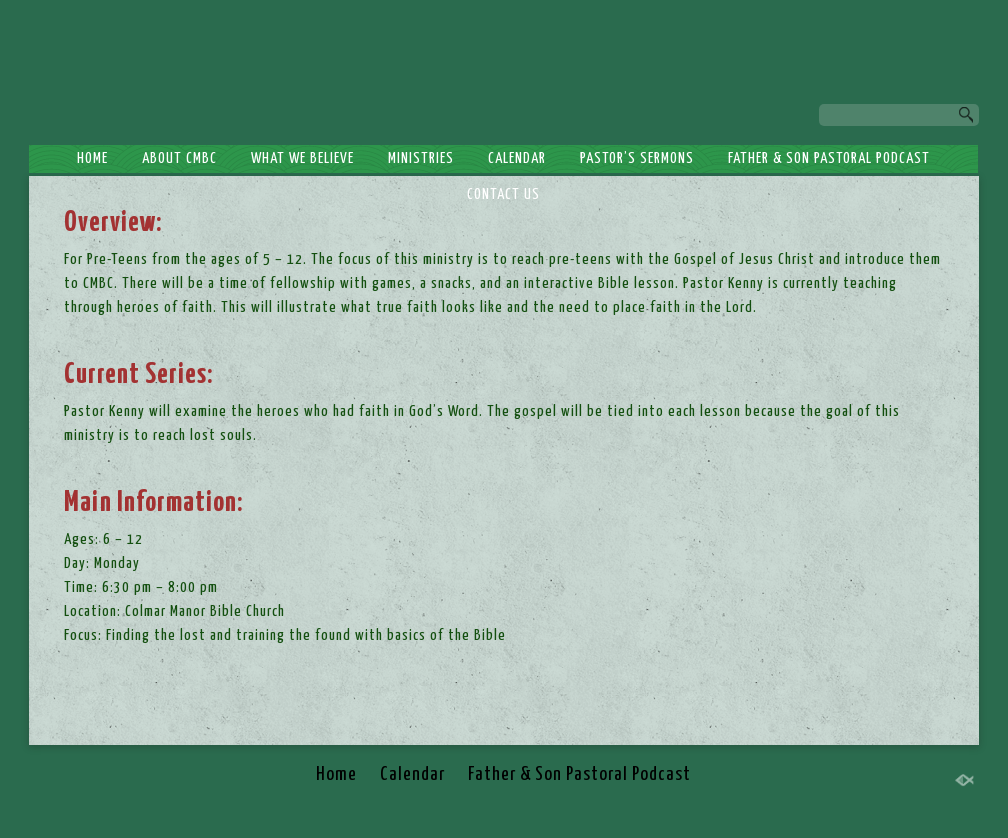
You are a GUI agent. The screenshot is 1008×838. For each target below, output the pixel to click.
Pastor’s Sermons (637, 158)
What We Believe (302, 158)
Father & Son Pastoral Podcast (829, 158)
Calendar (517, 158)
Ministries (421, 158)
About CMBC (179, 158)
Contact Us (503, 194)
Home (92, 158)
